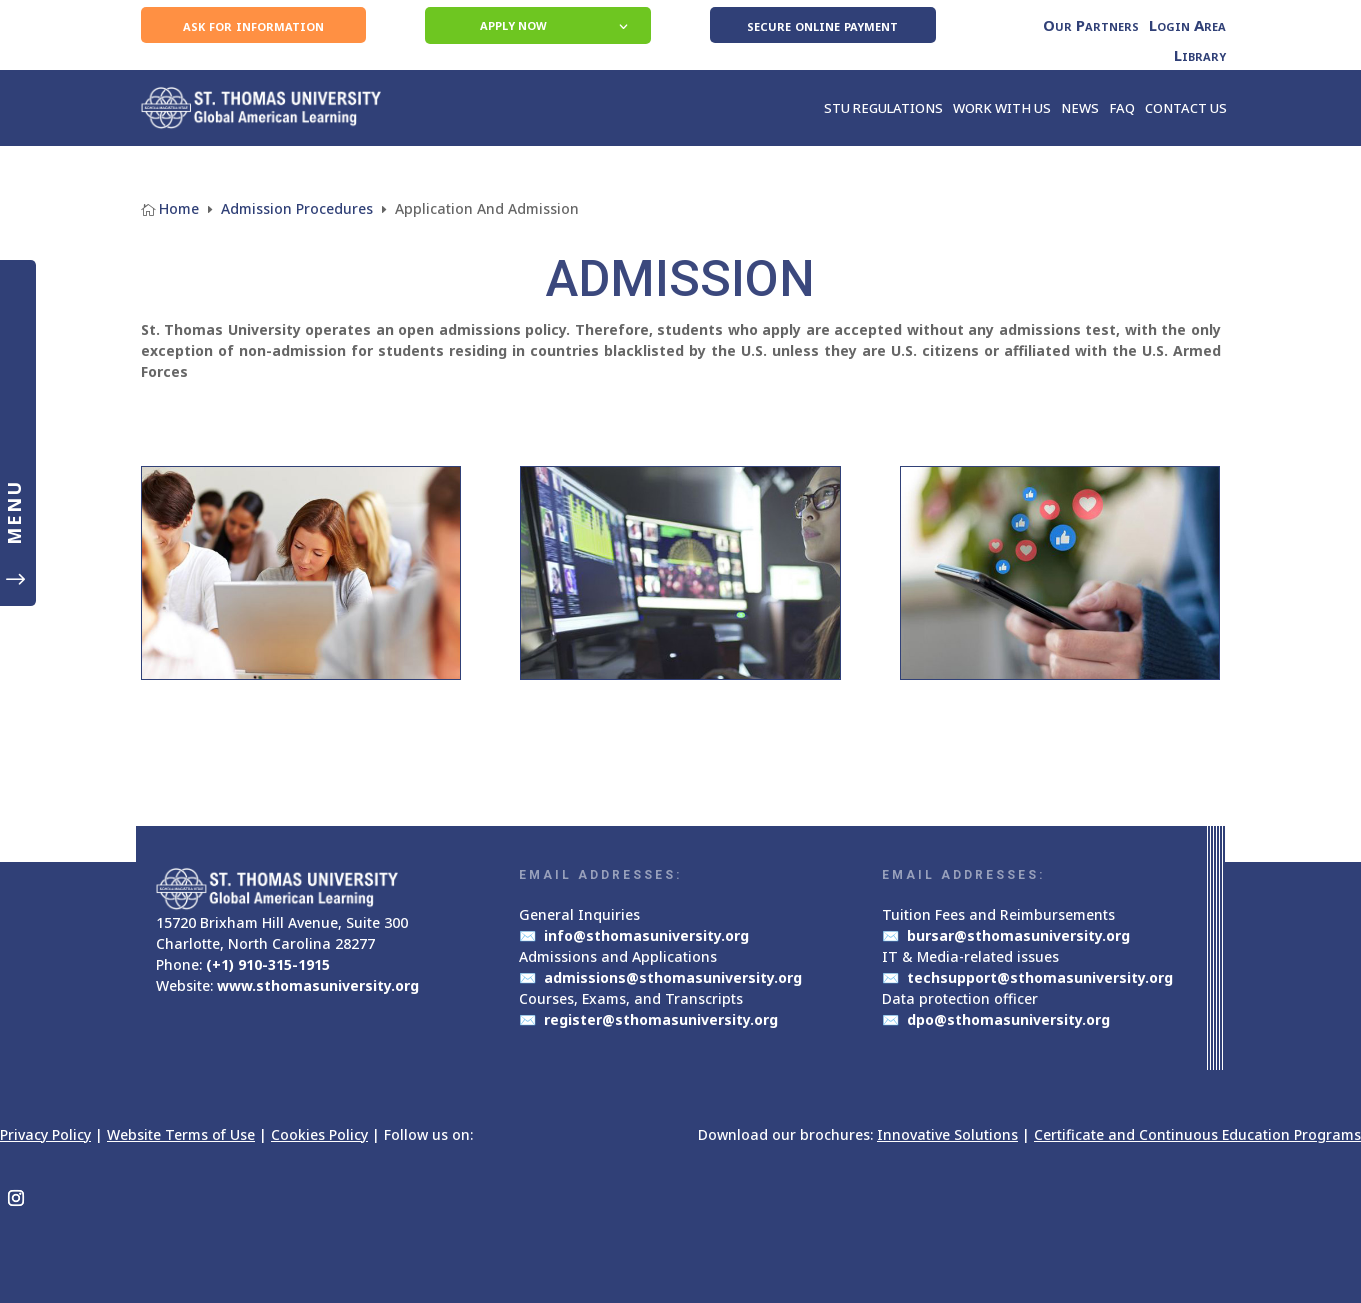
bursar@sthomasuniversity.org (1018, 935)
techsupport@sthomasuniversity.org (1040, 977)
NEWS (1080, 108)
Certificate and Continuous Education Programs (1197, 1134)
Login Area (1187, 26)
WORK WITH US (1002, 108)
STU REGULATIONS (883, 108)
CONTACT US (1186, 108)
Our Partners (1091, 26)
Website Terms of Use (181, 1134)
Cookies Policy (319, 1134)
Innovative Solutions (947, 1134)
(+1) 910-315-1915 (268, 964)
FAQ (1122, 108)
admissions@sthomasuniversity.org (673, 977)
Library (1200, 56)
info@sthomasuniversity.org (646, 935)
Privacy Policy (45, 1134)
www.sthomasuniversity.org (318, 985)
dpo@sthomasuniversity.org (1008, 1019)
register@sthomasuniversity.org (661, 1019)
